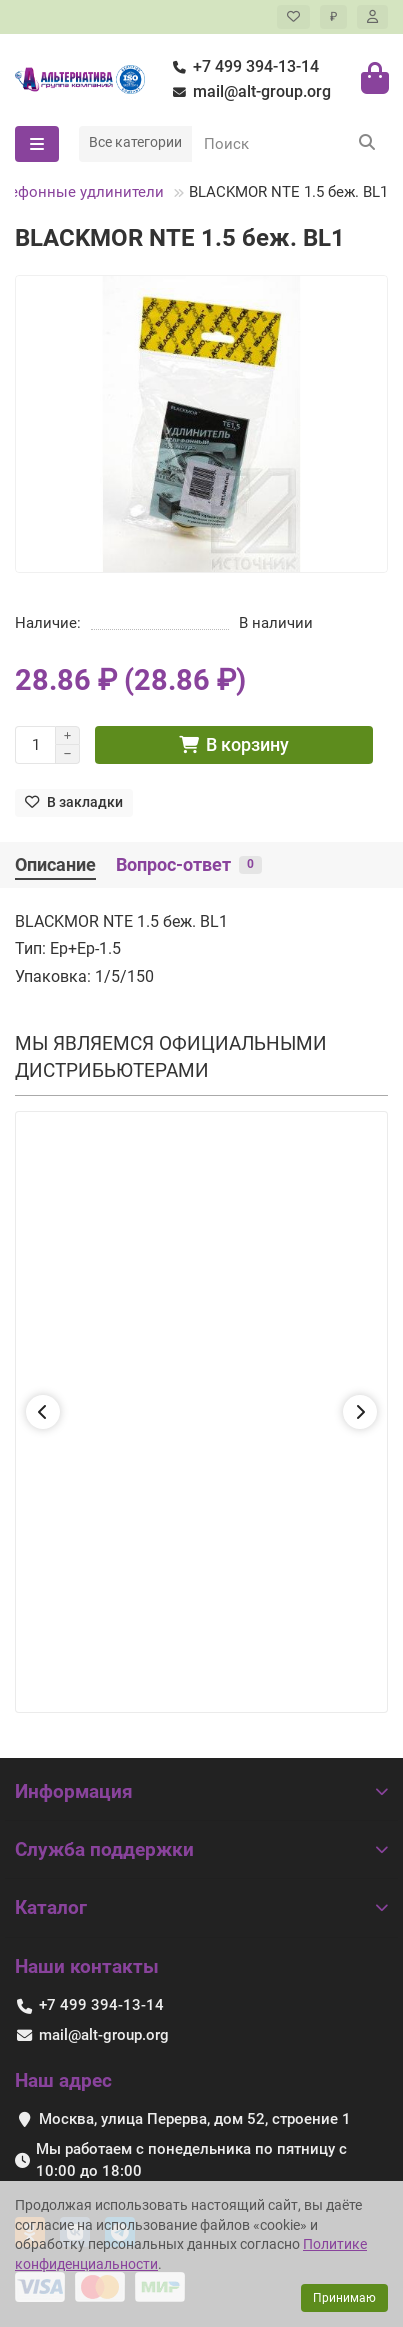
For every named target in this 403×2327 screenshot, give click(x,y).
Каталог (201, 1907)
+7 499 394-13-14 (242, 67)
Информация (201, 1791)
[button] (43, 1412)
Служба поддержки (201, 1849)
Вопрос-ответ (189, 865)
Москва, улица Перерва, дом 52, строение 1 (195, 2119)
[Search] (290, 144)
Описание (55, 865)
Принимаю (344, 2298)
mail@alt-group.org (248, 92)
